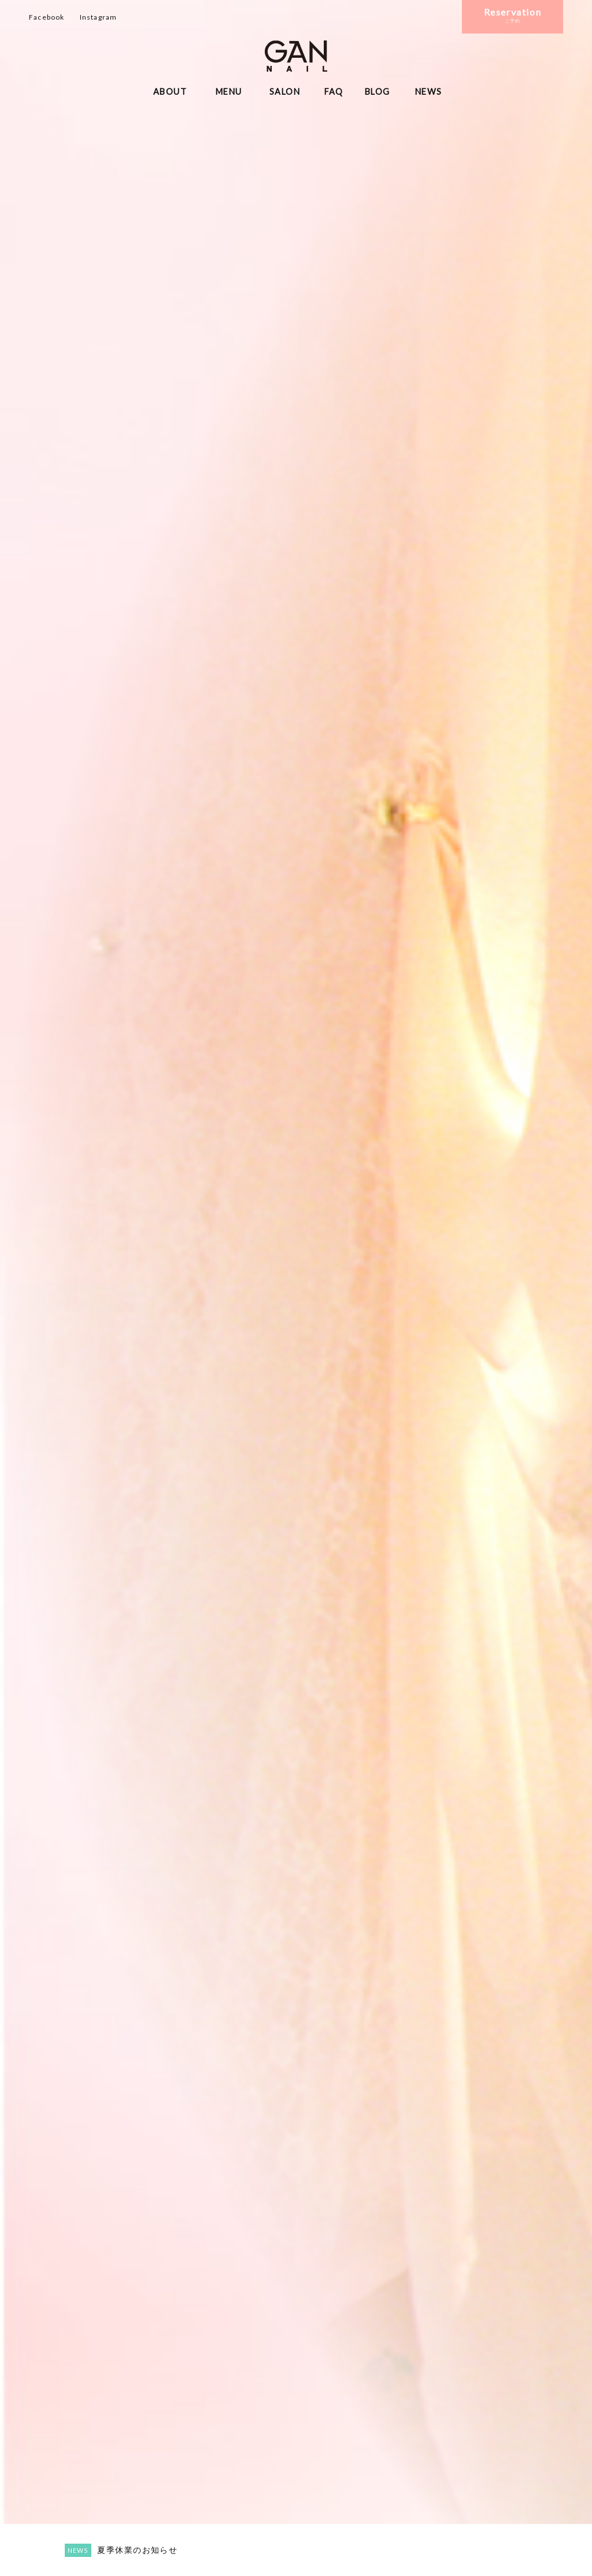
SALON (284, 91)
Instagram (98, 17)
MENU (229, 91)
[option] (296, 1288)
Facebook (47, 17)
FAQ (333, 91)
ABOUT (170, 91)
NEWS (428, 91)
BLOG (377, 91)
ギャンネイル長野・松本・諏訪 (296, 56)
